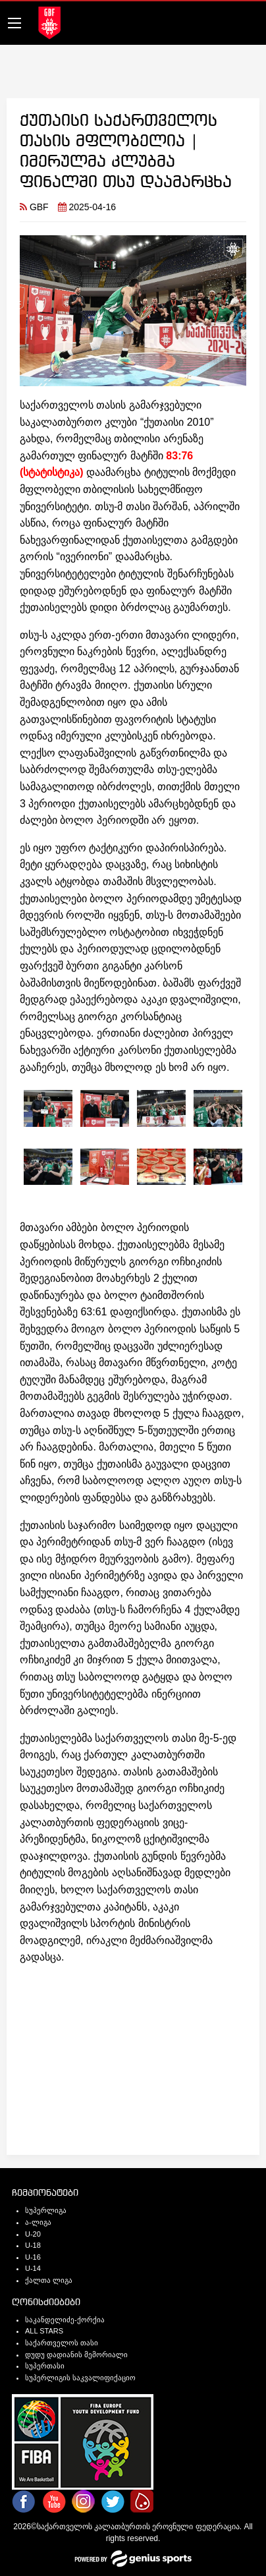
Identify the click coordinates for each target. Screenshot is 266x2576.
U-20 (33, 2234)
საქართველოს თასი (61, 2343)
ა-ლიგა (38, 2222)
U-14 (33, 2268)
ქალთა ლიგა (48, 2280)
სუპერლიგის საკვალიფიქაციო (80, 2378)
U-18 (33, 2245)
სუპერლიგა (45, 2210)
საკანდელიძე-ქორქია (65, 2320)
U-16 (33, 2257)
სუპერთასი (45, 2366)
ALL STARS (44, 2331)
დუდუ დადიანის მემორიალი (76, 2355)
